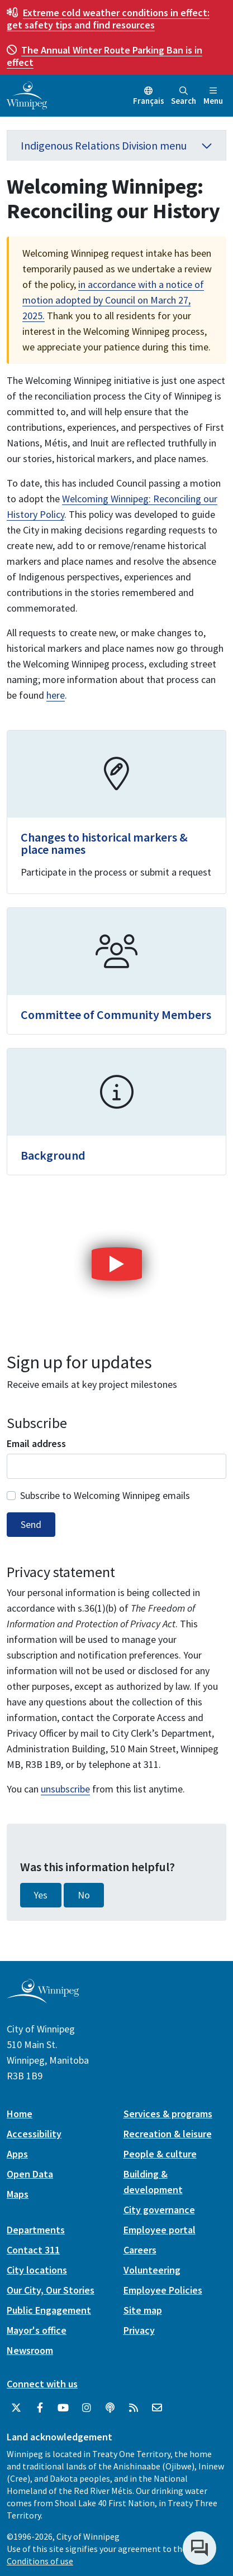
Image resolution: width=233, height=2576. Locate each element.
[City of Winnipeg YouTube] (63, 2408)
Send (31, 1524)
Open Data (30, 2174)
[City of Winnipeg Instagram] (86, 2408)
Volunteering (151, 2269)
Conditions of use (40, 2561)
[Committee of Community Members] (116, 971)
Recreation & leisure (167, 2133)
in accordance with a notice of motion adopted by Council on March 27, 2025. (113, 300)
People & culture (160, 2153)
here (55, 695)
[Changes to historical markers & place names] (116, 811)
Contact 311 (33, 2249)
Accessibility (34, 2133)
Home (19, 2113)
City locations (37, 2269)
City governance (159, 2209)
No (84, 1895)
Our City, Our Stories (50, 2290)
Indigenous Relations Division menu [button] (116, 145)
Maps (17, 2194)
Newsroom (30, 2350)
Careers (139, 2249)
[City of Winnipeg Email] (157, 2408)
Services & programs (167, 2113)
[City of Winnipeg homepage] (43, 1999)
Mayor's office (36, 2330)
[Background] (116, 1112)
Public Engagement (49, 2310)
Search (183, 96)
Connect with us (42, 2383)
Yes (40, 1895)
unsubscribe (65, 1788)
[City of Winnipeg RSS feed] (133, 2408)
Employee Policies (162, 2290)
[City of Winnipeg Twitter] (16, 2408)
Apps (17, 2153)
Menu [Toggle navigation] (213, 96)
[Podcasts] (110, 2408)
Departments (36, 2229)
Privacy (139, 2330)
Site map (142, 2310)
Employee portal (159, 2229)
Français (148, 100)
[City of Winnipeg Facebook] (39, 2408)
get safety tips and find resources (108, 18)
